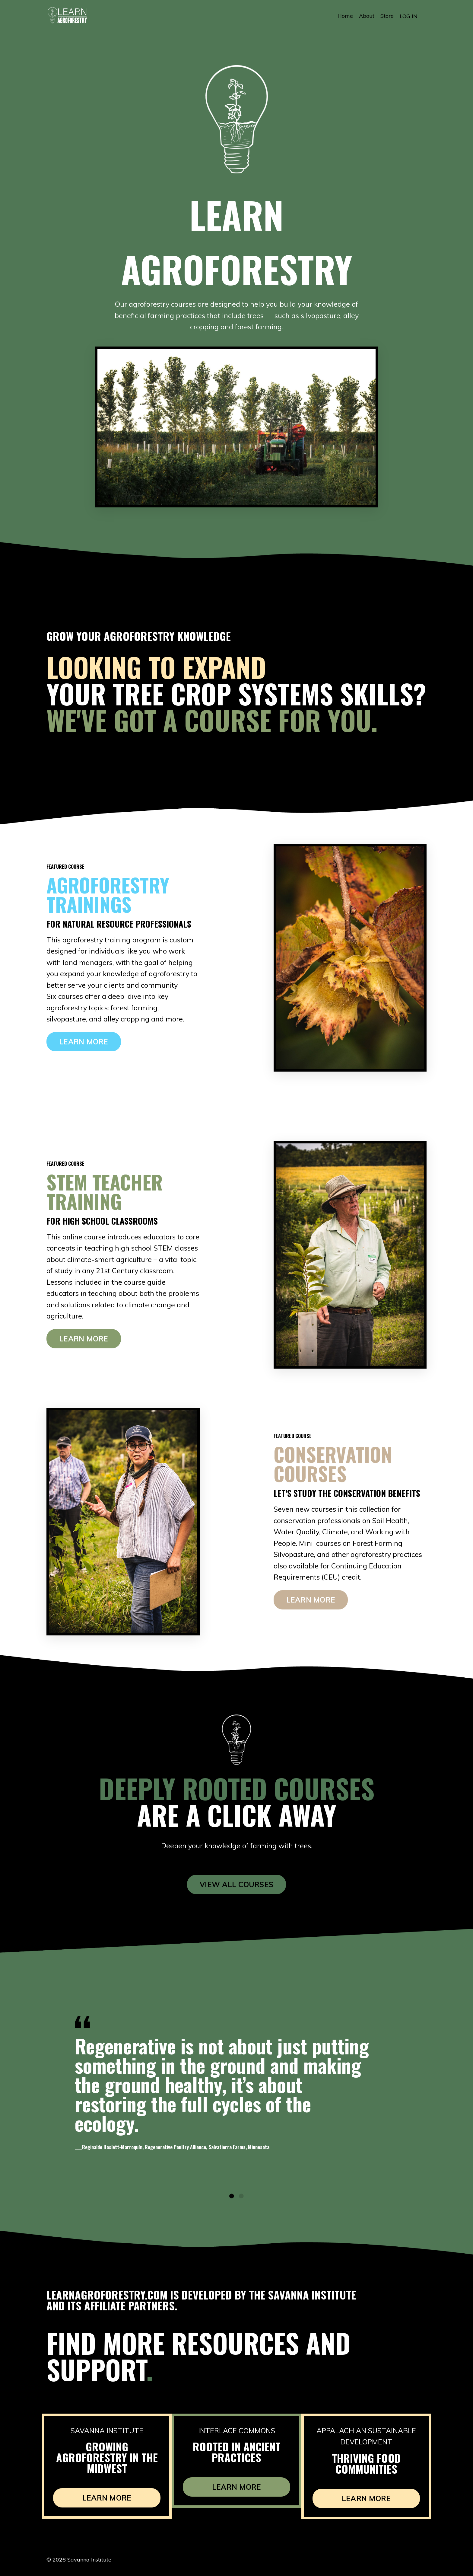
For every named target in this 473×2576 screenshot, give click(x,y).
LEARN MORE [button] (83, 1043)
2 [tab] (241, 2201)
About (366, 15)
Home (345, 15)
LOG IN (408, 15)
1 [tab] (232, 2201)
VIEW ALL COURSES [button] (236, 1885)
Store (387, 15)
